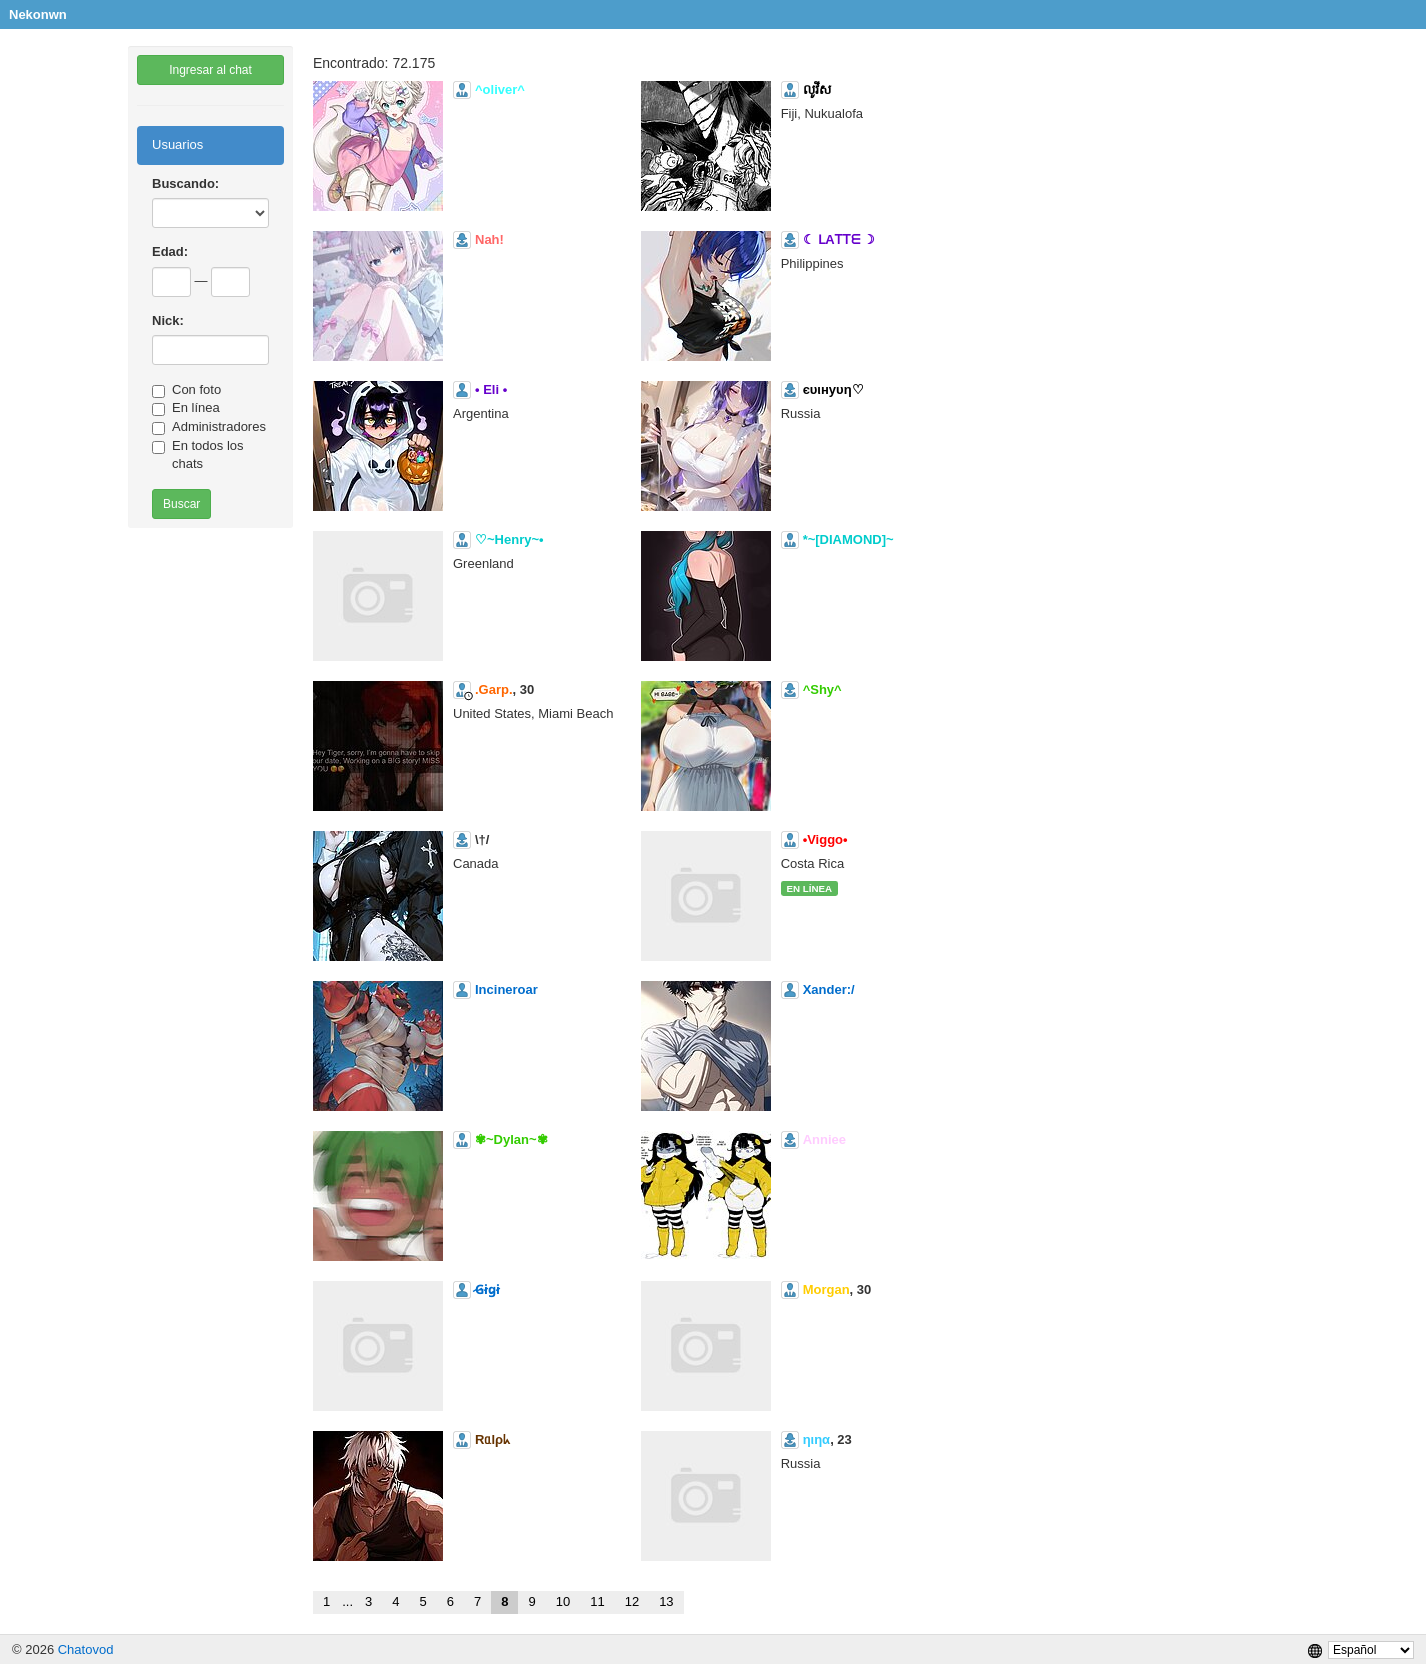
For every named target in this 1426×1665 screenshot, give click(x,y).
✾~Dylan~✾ (511, 1139)
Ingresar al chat (210, 70)
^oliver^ (500, 89)
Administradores (209, 427)
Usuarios (177, 144)
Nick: (168, 320)
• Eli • (491, 389)
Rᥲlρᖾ (492, 1439)
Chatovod (86, 1649)
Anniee (824, 1139)
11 (597, 1601)
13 (666, 1601)
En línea (186, 408)
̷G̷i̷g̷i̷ (487, 1289)
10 (563, 1601)
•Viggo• (825, 839)
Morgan (826, 1289)
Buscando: (185, 183)
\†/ (482, 839)
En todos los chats (198, 455)
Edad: (170, 251)
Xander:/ (829, 989)
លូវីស (817, 89)
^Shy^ (822, 689)
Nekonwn (38, 14)
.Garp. (494, 689)
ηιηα (817, 1439)
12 (632, 1601)
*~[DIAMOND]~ (848, 539)
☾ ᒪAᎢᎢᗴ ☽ (839, 239)
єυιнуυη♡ (833, 389)
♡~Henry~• (509, 539)
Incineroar (506, 989)
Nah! (489, 239)
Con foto (186, 390)
